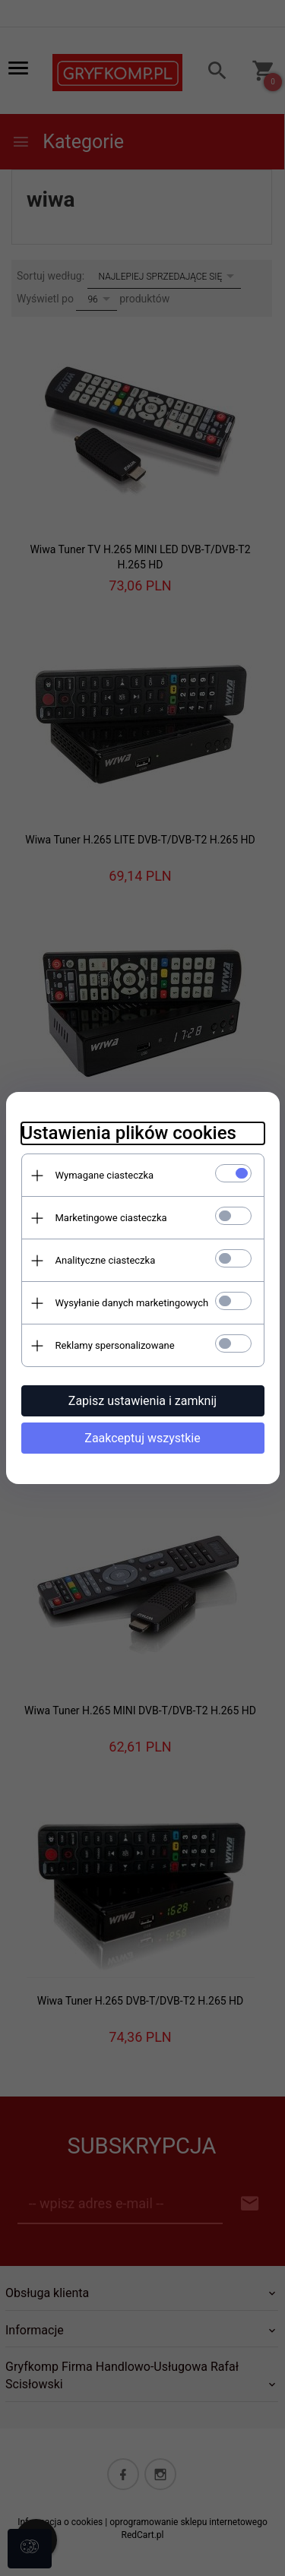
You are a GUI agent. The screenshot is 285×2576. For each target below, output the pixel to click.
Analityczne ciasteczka (105, 1260)
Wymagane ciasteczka (104, 1175)
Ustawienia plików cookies (128, 1133)
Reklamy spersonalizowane (115, 1345)
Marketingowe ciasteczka (111, 1217)
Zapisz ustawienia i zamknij (142, 1401)
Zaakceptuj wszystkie (142, 1438)
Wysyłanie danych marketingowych (132, 1303)
